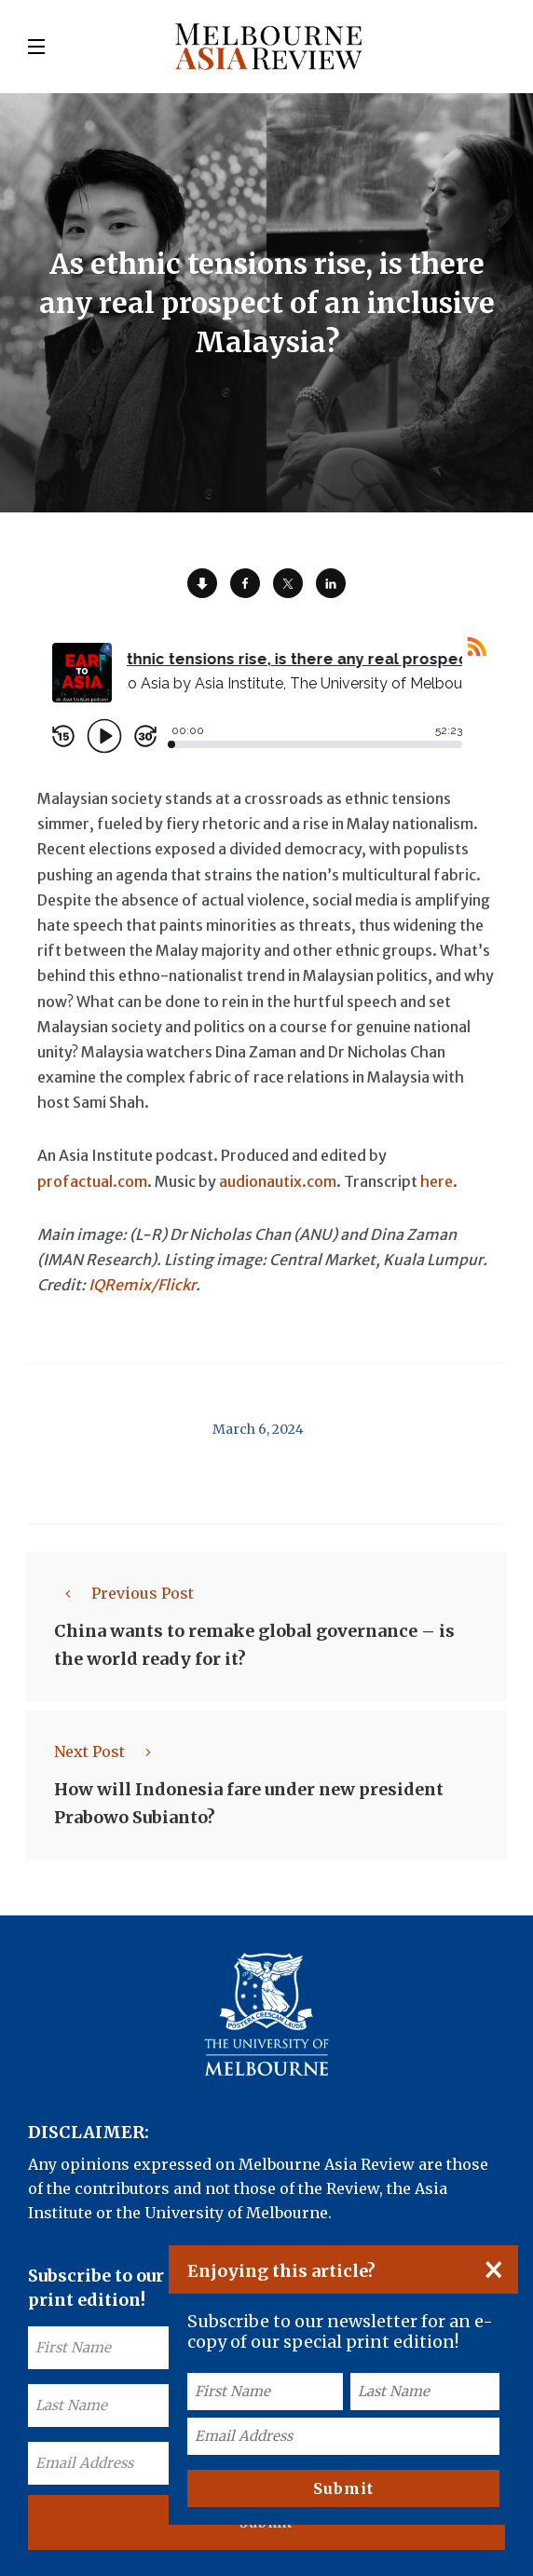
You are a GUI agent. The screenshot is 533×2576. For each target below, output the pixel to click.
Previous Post (124, 1593)
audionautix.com (277, 1181)
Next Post (108, 1751)
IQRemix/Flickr (142, 1284)
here (436, 1181)
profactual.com (92, 1181)
